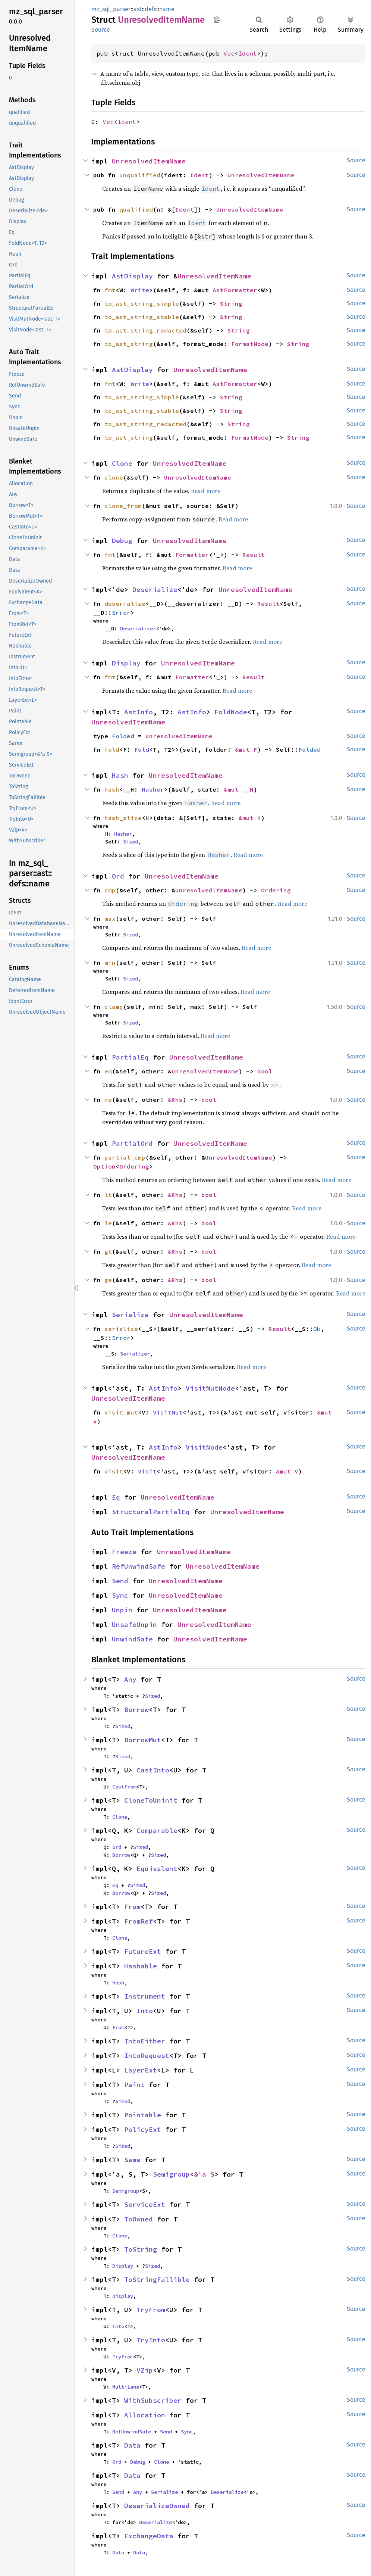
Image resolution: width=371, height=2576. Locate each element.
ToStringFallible (157, 2279)
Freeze (124, 1551)
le (108, 1223)
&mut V (287, 1471)
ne (108, 1099)
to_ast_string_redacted (145, 330)
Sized (130, 841)
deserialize (124, 603)
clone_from (123, 505)
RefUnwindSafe (138, 1566)
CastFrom (124, 1786)
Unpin (122, 1610)
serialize (121, 1328)
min (110, 962)
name (167, 9)
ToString (140, 2249)
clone (113, 477)
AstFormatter (235, 290)
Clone (122, 463)
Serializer (135, 1353)
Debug (122, 540)
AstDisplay (132, 276)
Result (253, 554)
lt (108, 1194)
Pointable (142, 2115)
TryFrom (150, 2309)
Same (132, 2159)
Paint (134, 2084)
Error (121, 612)
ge (108, 1280)
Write (140, 290)
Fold (141, 749)
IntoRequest (146, 2055)
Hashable (140, 1966)
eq (108, 1071)
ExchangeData (148, 2536)
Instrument (144, 1996)
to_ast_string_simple (141, 303)
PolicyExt (142, 2129)
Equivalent (156, 1868)
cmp (110, 890)
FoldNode (230, 712)
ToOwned (138, 2219)
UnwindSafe (132, 1639)
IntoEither (144, 2041)
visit (113, 1471)
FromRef (138, 1921)
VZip (144, 2370)
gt (108, 1251)
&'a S (204, 2174)
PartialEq (130, 1057)
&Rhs (175, 1099)
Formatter (192, 554)
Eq (116, 1497)
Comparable (156, 1830)
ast (137, 9)
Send (120, 1581)
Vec (229, 53)
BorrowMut (142, 1739)
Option (104, 1166)
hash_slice (123, 817)
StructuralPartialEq (151, 1511)
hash (111, 789)
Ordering (276, 890)
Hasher (153, 789)
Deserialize (154, 589)
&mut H (250, 817)
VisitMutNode (210, 1388)
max (110, 918)
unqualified (139, 175)
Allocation (144, 2415)
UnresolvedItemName (149, 161)
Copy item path (217, 19)
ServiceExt (144, 2204)
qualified (136, 209)
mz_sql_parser (111, 9)
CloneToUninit (150, 1800)
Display (126, 663)
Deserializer (138, 628)
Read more (205, 491)
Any (130, 1679)
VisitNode (204, 1447)
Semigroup (171, 2174)
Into (144, 2010)
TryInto (150, 2340)
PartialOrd (132, 1143)
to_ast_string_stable (141, 317)
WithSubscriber (153, 2400)
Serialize (130, 1314)
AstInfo (138, 712)
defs (150, 9)
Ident (247, 53)
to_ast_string (128, 343)
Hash (120, 775)
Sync (120, 1595)
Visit (147, 1471)
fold (111, 749)
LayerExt (140, 2070)
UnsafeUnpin (134, 1624)
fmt (110, 290)
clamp (113, 1006)
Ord (118, 876)
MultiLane (125, 2386)
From (132, 1906)
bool (264, 1071)
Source (100, 29)
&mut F (246, 749)
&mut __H (239, 789)
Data (132, 2445)
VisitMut (168, 1412)
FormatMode (249, 343)
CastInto (152, 1770)
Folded (123, 736)
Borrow (136, 1709)
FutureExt (142, 1951)
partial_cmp (124, 1157)
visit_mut (121, 1412)
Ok (317, 1328)
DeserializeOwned (157, 2505)
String (231, 303)
